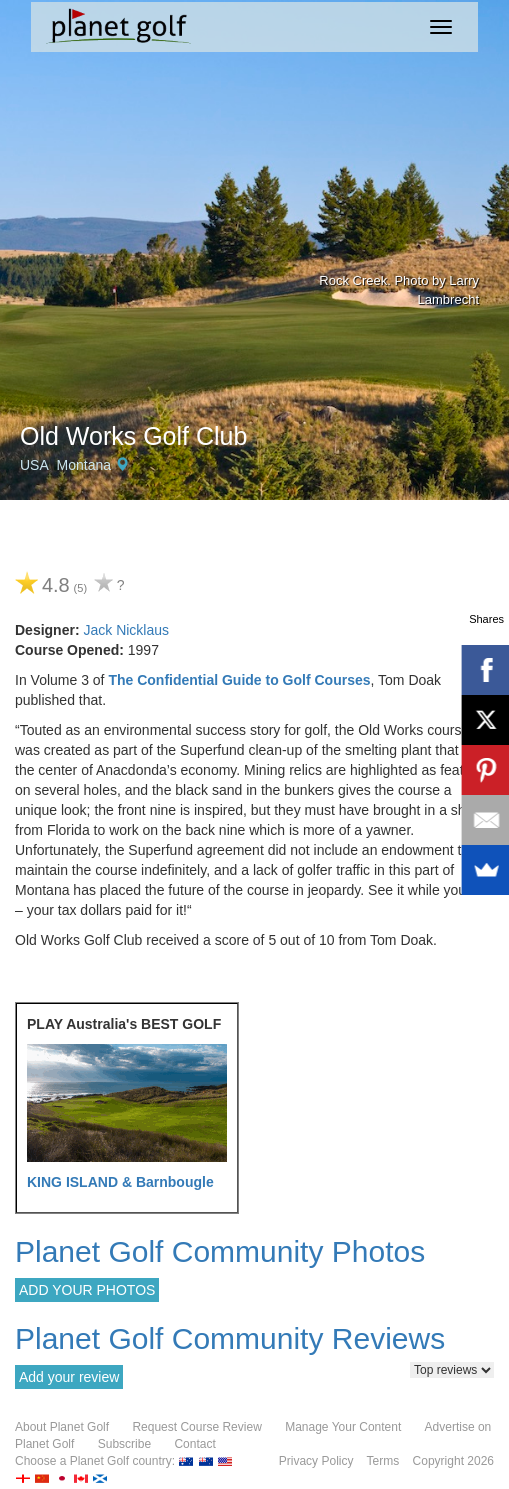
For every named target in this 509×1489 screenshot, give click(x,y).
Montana (84, 465)
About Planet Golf (62, 1427)
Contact (194, 1444)
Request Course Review (196, 1427)
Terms (383, 1461)
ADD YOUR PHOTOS (87, 1290)
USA (34, 465)
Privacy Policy (316, 1461)
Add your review (69, 1377)
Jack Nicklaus (126, 630)
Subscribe (124, 1444)
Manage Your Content (343, 1427)
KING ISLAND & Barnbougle (120, 1182)
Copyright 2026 (453, 1461)
